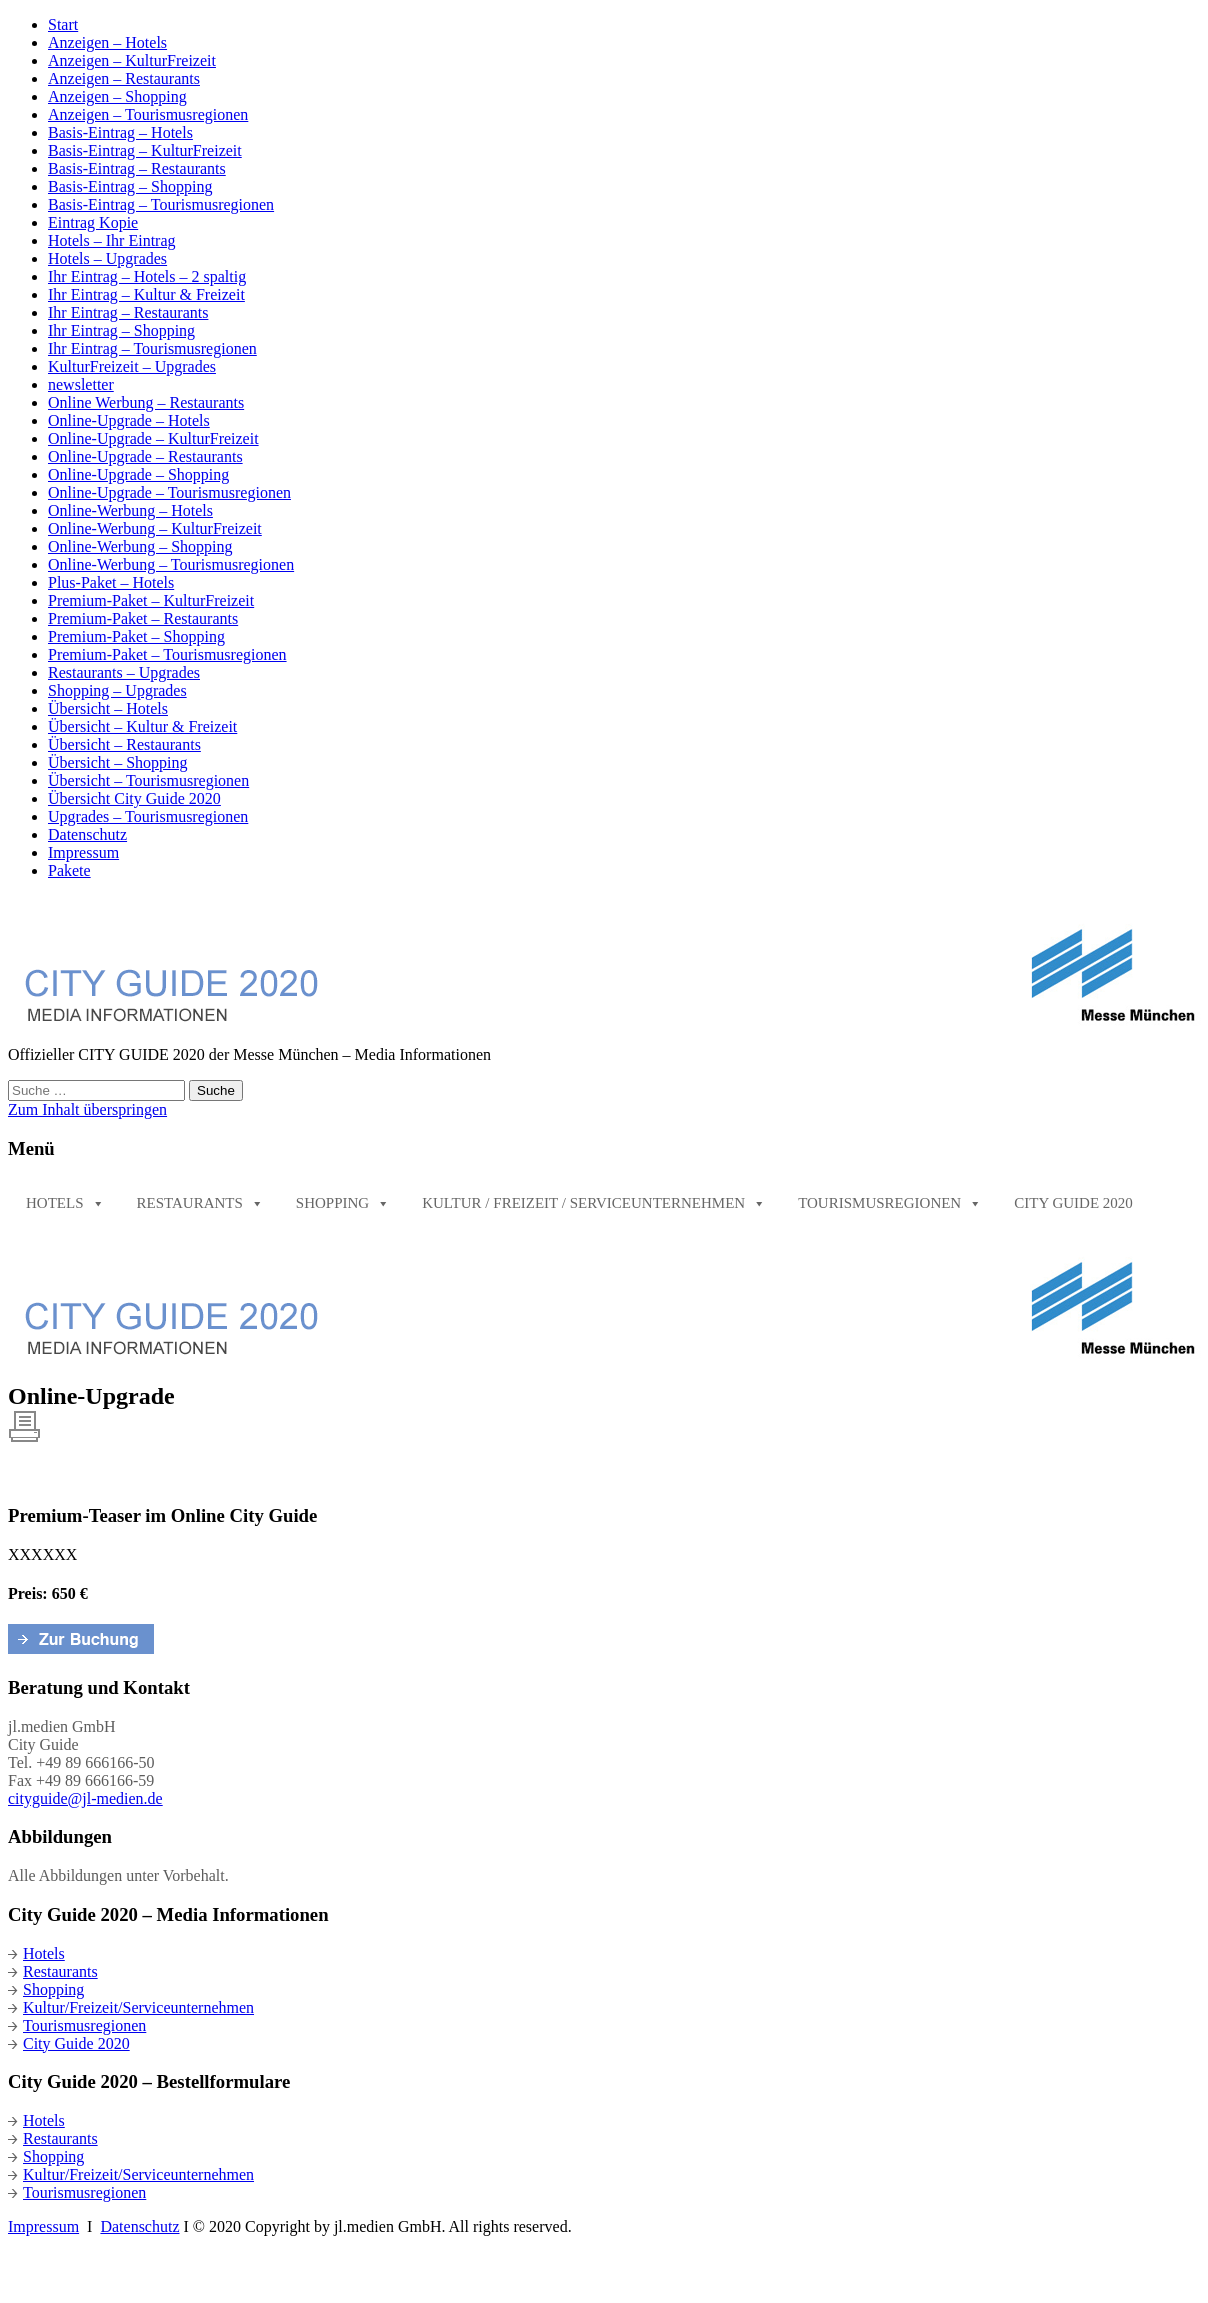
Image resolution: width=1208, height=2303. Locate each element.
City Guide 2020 (1073, 1203)
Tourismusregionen (890, 1203)
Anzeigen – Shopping (117, 96)
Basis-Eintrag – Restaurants (137, 168)
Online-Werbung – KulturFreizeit (155, 528)
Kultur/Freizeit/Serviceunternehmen (131, 2007)
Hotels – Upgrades (107, 258)
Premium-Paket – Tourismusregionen (167, 654)
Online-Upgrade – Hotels (129, 420)
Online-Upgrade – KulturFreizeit (153, 438)
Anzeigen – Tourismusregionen (148, 114)
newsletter (81, 384)
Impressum (83, 852)
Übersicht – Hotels (108, 708)
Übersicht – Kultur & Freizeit (142, 726)
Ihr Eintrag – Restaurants (128, 312)
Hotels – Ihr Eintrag (112, 240)
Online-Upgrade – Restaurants (145, 456)
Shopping (343, 1203)
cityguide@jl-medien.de (85, 1798)
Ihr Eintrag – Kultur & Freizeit (146, 294)
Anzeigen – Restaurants (124, 78)
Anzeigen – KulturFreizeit (132, 60)
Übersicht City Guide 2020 (134, 798)
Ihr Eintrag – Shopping (121, 330)
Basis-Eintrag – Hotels (120, 132)
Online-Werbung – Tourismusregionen (171, 564)
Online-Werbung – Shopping (140, 546)
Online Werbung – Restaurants (146, 402)
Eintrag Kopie (93, 222)
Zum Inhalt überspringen (87, 1109)
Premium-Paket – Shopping (136, 636)
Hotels (65, 1203)
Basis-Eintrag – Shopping (130, 186)
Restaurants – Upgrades (124, 672)
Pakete (69, 870)
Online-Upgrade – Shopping (138, 474)
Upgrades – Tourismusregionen (148, 816)
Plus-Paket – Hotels (111, 582)
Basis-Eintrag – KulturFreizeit (145, 150)
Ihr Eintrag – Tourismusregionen (152, 348)
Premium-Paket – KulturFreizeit (151, 600)
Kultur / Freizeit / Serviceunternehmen (594, 1203)
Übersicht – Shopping (118, 762)
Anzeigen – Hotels (107, 42)
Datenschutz (87, 834)
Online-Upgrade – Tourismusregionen (169, 492)
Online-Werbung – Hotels (130, 510)
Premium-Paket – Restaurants (143, 618)
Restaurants (200, 1203)
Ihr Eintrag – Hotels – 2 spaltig (147, 276)
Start (63, 24)
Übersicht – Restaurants (124, 744)
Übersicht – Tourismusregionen (148, 780)
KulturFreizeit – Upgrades (132, 366)
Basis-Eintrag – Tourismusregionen (161, 204)
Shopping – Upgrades (117, 690)
